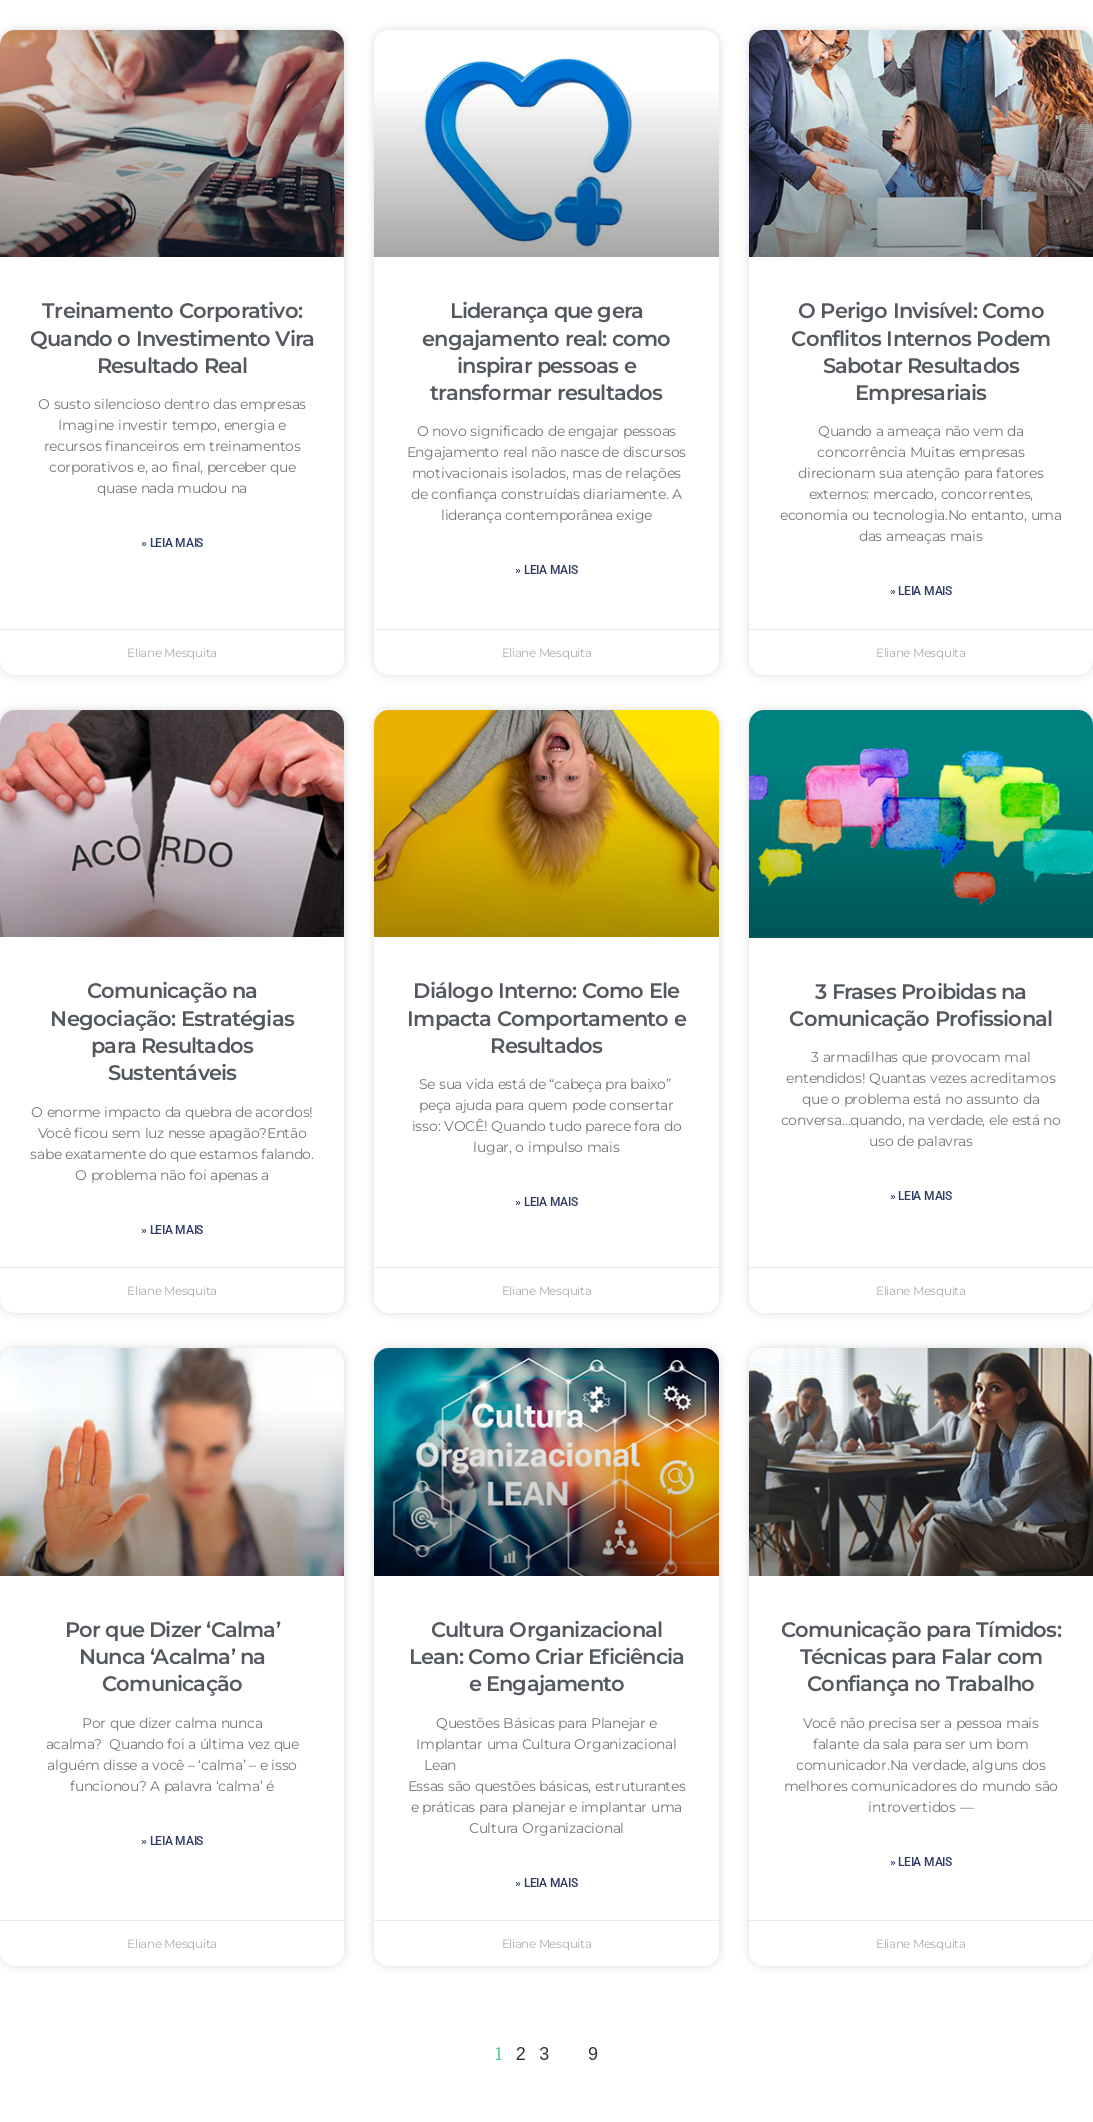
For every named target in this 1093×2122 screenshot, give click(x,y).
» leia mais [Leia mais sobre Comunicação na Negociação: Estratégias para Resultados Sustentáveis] (172, 1230)
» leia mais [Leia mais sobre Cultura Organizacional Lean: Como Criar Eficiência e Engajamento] (546, 1883)
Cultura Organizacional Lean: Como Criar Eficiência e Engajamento (546, 1657)
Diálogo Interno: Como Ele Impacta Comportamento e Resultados (546, 1018)
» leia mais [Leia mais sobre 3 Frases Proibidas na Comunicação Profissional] (921, 1196)
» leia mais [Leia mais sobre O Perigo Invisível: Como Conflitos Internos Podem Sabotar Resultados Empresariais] (921, 591)
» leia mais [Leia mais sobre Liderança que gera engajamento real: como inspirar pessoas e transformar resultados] (546, 570)
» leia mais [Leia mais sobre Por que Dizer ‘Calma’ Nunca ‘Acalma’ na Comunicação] (172, 1841)
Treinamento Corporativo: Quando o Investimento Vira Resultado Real (172, 338)
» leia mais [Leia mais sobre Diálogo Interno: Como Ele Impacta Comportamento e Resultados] (546, 1202)
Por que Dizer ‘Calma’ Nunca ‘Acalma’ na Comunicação (172, 1657)
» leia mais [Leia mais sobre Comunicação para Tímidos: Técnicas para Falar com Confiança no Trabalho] (921, 1862)
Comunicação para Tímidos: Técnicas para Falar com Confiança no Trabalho (921, 1657)
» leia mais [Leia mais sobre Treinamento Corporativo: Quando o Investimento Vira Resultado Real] (172, 543)
